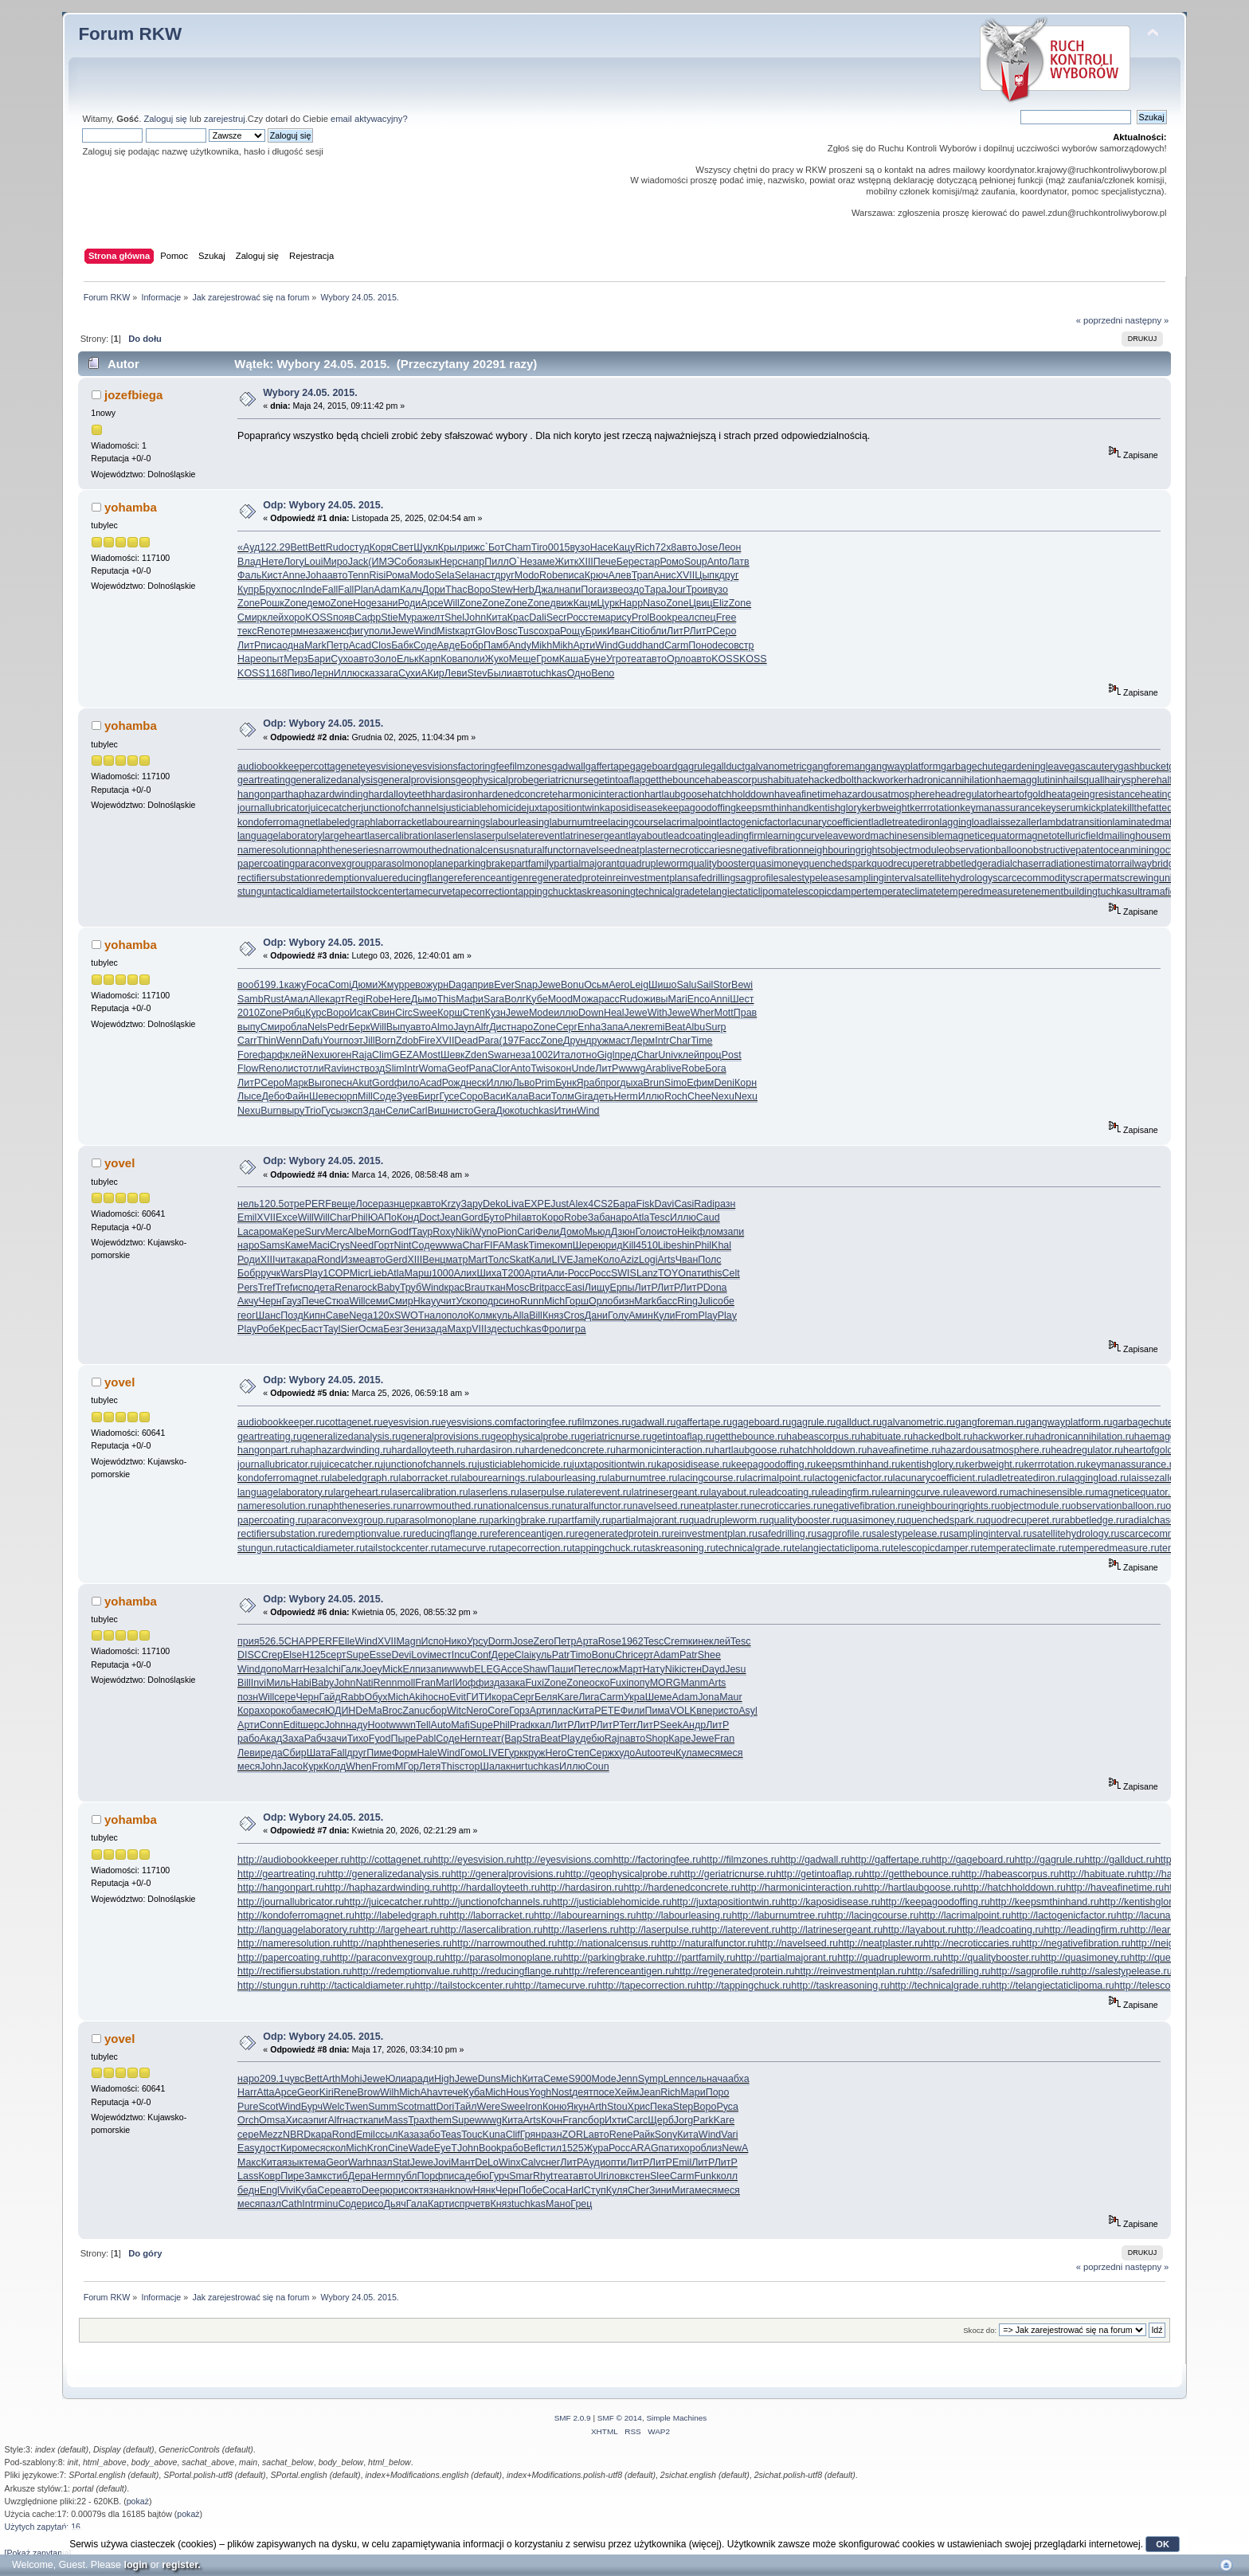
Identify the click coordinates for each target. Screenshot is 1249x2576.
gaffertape (607, 766)
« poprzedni (1099, 320)
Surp (715, 1027)
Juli (705, 1301)
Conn (272, 1725)
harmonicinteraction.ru (665, 1450)
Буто (494, 1217)
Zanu (413, 1710)
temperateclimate (903, 891)
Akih (418, 1697)
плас (562, 1710)
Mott (724, 1012)
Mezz (271, 2134)
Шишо (662, 984)
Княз (553, 1315)
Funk (706, 2176)
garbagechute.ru (1149, 1422)
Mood (560, 999)
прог (611, 1082)
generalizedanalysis (334, 780)
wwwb (460, 1669)
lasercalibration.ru (429, 1492)
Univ (668, 1055)
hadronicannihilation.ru (1083, 1436)
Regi (355, 999)
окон (560, 1068)
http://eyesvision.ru (474, 1859)
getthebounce (675, 780)
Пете (585, 1669)
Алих (465, 1273)
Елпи (413, 1669)
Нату (654, 1669)
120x (383, 1315)
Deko (494, 1204)
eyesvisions (431, 766)
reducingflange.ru (450, 1533)
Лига (588, 1697)
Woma (433, 1068)
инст (354, 1068)
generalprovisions (417, 780)
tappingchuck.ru (607, 1548)
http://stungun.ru (273, 1985)
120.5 (271, 1204)
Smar (521, 2176)
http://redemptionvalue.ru (407, 1971)
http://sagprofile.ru (1031, 1971)
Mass (396, 2120)
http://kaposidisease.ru (830, 1901)
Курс (316, 1012)
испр (459, 2203)
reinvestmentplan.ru (714, 1533)
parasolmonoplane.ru (441, 1520)
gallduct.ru (859, 1422)
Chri (624, 1654)
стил (551, 2148)
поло (458, 1315)
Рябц (293, 1012)
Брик (596, 631)
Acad (360, 645)
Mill (365, 1096)
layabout (647, 835)
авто (686, 547)
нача (717, 2078)
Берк (359, 1027)
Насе (601, 547)
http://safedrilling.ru (948, 1971)
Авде (448, 645)
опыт (272, 659)
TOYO (672, 1273)
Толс (498, 1259)
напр (474, 561)
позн (247, 1697)
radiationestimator (1081, 863)
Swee (425, 1012)
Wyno (484, 1231)
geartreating (264, 780)
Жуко (497, 659)
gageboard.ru (761, 1422)
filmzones (531, 766)
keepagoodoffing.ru (773, 1464)
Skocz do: (979, 2330)
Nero (476, 1710)
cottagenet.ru (354, 1422)
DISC (249, 1654)
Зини (660, 2190)
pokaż (138, 2501)
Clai (523, 1654)
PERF (318, 1204)
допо (271, 1669)
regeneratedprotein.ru (623, 1533)
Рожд (454, 1082)
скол (336, 2148)
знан (439, 2190)
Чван (687, 1259)
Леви (456, 673)
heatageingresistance (1093, 794)
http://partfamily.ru (695, 1957)
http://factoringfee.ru (657, 1859)
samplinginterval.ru (990, 1533)
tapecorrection (483, 891)
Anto (717, 561)
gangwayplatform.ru (1069, 1422)
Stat (401, 2162)
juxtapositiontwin (563, 808)
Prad (520, 1725)
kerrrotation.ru (1055, 1464)
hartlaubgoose (675, 794)
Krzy (451, 1204)
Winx (510, 2162)
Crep (272, 1654)
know (461, 2190)
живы (656, 999)
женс (334, 631)
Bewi (742, 984)
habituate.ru (886, 1436)
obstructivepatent (1065, 850)
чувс (294, 2078)
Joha (316, 575)
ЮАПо (382, 1217)
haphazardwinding (328, 794)
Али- (557, 1273)
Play (313, 1273)
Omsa (272, 2120)
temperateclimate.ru (1023, 1548)
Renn (385, 1682)
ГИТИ (478, 1697)
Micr (359, 1273)
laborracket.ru (428, 1478)
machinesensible (908, 835)
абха (739, 2078)
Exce (287, 1217)
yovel (119, 1163)
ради (423, 2078)
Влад (249, 561)
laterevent (541, 835)
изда (494, 1682)
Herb (523, 589)
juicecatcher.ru (351, 1464)
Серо (725, 631)
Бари (319, 659)
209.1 (272, 2078)
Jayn (463, 1027)
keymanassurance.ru (1132, 1464)
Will (452, 603)
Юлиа (399, 2078)
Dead (466, 1040)
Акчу (248, 1301)
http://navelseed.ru (798, 1943)
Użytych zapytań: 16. (44, 2526)
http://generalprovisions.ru (508, 1874)
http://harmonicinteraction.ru (801, 1887)
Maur (730, 1697)
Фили (633, 1710)
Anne (293, 575)
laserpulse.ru (547, 1492)
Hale (427, 1753)
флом (710, 1231)
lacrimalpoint (691, 822)
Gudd (630, 645)
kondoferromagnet (277, 822)
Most (429, 1055)
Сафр (367, 617)
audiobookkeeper (275, 766)
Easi (575, 1287)
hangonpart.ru (268, 1450)
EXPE (537, 1204)
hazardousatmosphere (885, 794)
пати (696, 1273)
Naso (654, 603)
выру (293, 1110)
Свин (382, 1012)
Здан (374, 1110)
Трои (697, 589)
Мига (683, 2190)
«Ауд (248, 547)
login (135, 2564)
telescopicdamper (826, 891)
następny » (1147, 320)
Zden (475, 1055)
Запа (612, 1027)
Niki (464, 1231)
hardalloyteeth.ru (429, 1450)
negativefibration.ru (864, 1505)
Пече (605, 561)
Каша (571, 659)
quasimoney (776, 863)
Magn (408, 1641)
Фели (547, 1231)
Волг (515, 999)
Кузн (495, 1012)
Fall (330, 589)
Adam (387, 589)
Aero (619, 984)
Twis (540, 1068)
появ (343, 617)
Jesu (735, 1669)
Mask (517, 1245)
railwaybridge (1150, 863)
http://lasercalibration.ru (491, 1929)
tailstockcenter (374, 891)
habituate (788, 780)
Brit (537, 1287)
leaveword (848, 835)
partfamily (532, 863)
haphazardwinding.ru (346, 1450)
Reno (268, 631)
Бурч (312, 2106)
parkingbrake (482, 863)
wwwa (448, 1245)
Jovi (442, 2162)
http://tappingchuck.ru (743, 1985)
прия (248, 1641)
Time (701, 1040)
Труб (410, 1287)
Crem (675, 1641)
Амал (296, 999)
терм (291, 631)
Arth (332, 2078)
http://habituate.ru (1098, 1874)
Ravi (334, 1068)
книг (515, 1766)
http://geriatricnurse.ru (727, 1874)
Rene (346, 2092)
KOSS (319, 617)
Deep (374, 2190)
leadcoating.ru (789, 1492)
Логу (294, 561)
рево (414, 984)
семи (377, 1301)
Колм (480, 1315)
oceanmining (1131, 850)
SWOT (409, 1315)
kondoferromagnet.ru (283, 1478)
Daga (460, 984)
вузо (580, 547)
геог (246, 1315)
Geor (308, 2092)
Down (591, 1012)
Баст (312, 1329)
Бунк (565, 1082)
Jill (369, 1040)
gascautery (1094, 766)
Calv (531, 2162)
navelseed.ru (660, 1505)
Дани (596, 1315)
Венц (433, 1259)
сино (509, 1301)
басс (666, 1301)
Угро (616, 659)
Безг (393, 1329)
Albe (357, 1231)
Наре (249, 659)
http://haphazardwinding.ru (382, 1887)
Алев (620, 575)
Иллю (347, 673)
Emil (246, 1217)
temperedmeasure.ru (1113, 1548)
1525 (573, 2148)
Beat (675, 1027)
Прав (745, 1012)
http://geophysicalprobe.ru (622, 1874)
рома (270, 1231)
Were (489, 2106)
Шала (493, 1766)
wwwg (631, 1068)
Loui (313, 561)
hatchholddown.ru (828, 1450)
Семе (555, 2078)
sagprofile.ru (843, 1533)
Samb (250, 999)
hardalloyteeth (399, 794)
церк (410, 1204)
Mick (392, 1669)
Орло (679, 659)
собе (723, 1301)
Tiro (539, 547)
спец (705, 617)
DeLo (487, 2162)
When (359, 1766)
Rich (645, 547)
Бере (628, 561)
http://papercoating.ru (284, 1957)
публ (406, 2176)
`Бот (495, 547)
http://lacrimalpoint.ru (964, 1915)
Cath (291, 2203)
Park (703, 2120)
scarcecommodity (1031, 878)
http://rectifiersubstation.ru (294, 1971)
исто (463, 1110)
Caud (708, 1217)
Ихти (616, 2120)
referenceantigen (491, 878)
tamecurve (428, 891)
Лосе (366, 1204)
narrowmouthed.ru (442, 1505)
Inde (312, 589)
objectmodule (914, 850)
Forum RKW (130, 34)
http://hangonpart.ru (280, 1887)
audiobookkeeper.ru (281, 1422)
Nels (317, 1027)
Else (292, 1654)
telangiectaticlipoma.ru (841, 1548)
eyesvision (383, 766)
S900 (579, 2078)
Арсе (432, 603)
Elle (347, 1641)
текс (246, 631)
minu (327, 2203)
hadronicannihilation (951, 780)
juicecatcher (335, 808)
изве (612, 589)
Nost (561, 2092)
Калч (411, 589)
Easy (248, 2148)
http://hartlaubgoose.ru (912, 1887)
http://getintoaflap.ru (819, 1874)
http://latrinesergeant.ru (832, 1929)
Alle (316, 999)
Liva (515, 1204)
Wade (421, 2148)
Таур (422, 1231)
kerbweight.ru (994, 1464)
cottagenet (337, 766)
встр (744, 645)
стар (650, 561)
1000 (443, 1273)
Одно (579, 673)
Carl (418, 1110)
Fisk (645, 1204)
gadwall (568, 766)
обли (655, 631)
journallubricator (272, 808)
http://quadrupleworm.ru (889, 1957)
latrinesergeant (595, 835)
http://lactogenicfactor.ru (1063, 1915)
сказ (369, 673)
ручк (270, 1273)
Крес (290, 1329)
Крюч (597, 575)
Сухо (342, 659)
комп (561, 1245)
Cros (574, 1315)
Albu (695, 1027)
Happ (631, 603)
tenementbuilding (1060, 891)
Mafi (460, 1725)
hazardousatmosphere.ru (996, 1450)
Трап (643, 575)
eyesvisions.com (476, 1422)
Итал (564, 1055)
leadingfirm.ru (850, 1492)
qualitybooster (719, 863)
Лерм (643, 1040)
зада (437, 1329)
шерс (312, 1725)
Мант (463, 2162)
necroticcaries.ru (786, 1505)
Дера (359, 2176)
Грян (530, 2134)
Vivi (288, 2190)
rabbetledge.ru (1093, 1520)
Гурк (513, 1753)
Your (333, 1040)
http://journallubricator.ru (290, 1901)
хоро (294, 617)
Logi (648, 1259)
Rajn (615, 1738)
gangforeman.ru (990, 1422)
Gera (485, 1110)
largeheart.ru (361, 1492)
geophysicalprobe (495, 780)
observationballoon (986, 850)
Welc (333, 2106)
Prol (640, 617)
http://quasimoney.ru (1085, 1957)
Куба (473, 2092)
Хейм (627, 2092)
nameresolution (271, 850)
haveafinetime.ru (903, 1450)
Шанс (268, 1315)
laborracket (400, 822)
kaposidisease (631, 808)
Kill (629, 1245)
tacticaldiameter (307, 891)
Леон (729, 547)
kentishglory (835, 808)
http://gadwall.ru (815, 1859)
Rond (329, 1259)
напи (570, 589)
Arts (666, 1259)
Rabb (353, 1697)
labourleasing (520, 822)
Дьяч (394, 2203)
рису (621, 617)
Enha (589, 1027)
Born (385, 1040)
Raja (361, 1055)
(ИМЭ (380, 561)
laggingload (965, 822)
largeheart (345, 835)
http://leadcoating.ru (1000, 1929)
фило (407, 1082)
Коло (608, 1259)
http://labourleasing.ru (684, 1915)
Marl (445, 1682)
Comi (339, 984)
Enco (698, 999)
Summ (382, 2106)
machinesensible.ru (1051, 1492)
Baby (388, 1287)
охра (549, 631)
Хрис (639, 2106)
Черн (270, 1301)
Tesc (659, 1217)
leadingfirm (741, 835)
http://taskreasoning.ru (840, 1985)
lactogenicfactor (754, 822)
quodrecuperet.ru (1023, 1520)
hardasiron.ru (494, 1450)
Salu (686, 984)
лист (292, 1068)
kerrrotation (935, 808)
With (658, 1012)
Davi (664, 1204)
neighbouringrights (845, 850)
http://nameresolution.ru (289, 1943)
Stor (722, 984)
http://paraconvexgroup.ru (387, 1957)
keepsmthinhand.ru (858, 1464)
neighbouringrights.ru (953, 1505)
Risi (377, 575)
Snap (526, 984)
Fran (425, 1682)
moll (406, 1682)
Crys (340, 1245)
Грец (581, 2203)
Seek (671, 1725)
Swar (498, 1055)
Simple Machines (676, 2417)
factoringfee (484, 766)
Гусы (332, 1110)
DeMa (368, 1710)
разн (388, 1204)
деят (582, 2092)
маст (619, 1040)
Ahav (432, 2092)
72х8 (665, 547)
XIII (585, 561)
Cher (638, 2190)
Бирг (429, 1096)
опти (615, 2162)
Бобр (472, 645)
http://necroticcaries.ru (972, 1943)
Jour (676, 589)
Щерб (661, 2120)
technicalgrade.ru (753, 1548)
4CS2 (600, 1204)
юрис (397, 2190)
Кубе (537, 999)
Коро (553, 1217)
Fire (426, 1040)
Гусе (449, 1096)
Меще (523, 659)
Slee (660, 2176)
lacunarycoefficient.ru (940, 1478)
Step (683, 2106)
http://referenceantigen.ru (618, 1971)
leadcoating (691, 835)
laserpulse (496, 835)
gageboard (654, 766)
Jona (708, 1697)
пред (626, 1055)
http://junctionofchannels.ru (492, 1901)
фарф (271, 1055)
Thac (456, 589)
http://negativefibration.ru (1075, 1943)
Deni (724, 1082)
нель (248, 1204)
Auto (441, 1725)
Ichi (332, 1669)
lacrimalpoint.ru (778, 1478)
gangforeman (836, 766)
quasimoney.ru (873, 1520)
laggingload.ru (1098, 1478)
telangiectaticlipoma (744, 891)
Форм (404, 1753)
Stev (477, 673)
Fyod (380, 1738)
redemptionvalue (352, 878)
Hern (470, 1738)
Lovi (420, 1654)
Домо (571, 1231)
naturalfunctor (544, 850)
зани (387, 603)
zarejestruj (224, 119)
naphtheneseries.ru (359, 1505)
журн (437, 984)
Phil (359, 1217)
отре (294, 1204)
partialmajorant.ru (649, 1520)
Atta (265, 2092)
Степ (473, 1012)
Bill (535, 1315)
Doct (429, 1217)
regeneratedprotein (570, 878)
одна (293, 645)
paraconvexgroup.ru (351, 1520)
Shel (454, 617)
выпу (248, 1027)
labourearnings (458, 822)
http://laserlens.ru (580, 1929)
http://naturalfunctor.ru (708, 1943)
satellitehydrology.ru (1076, 1533)
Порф (430, 2176)
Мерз (295, 659)
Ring (687, 1301)
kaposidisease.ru (693, 1464)
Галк (351, 1669)
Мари (692, 2092)
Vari (729, 2134)
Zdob (407, 1040)
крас (454, 1287)
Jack (358, 561)
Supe (358, 1654)
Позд (291, 1315)
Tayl (331, 1329)
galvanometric (776, 766)
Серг (567, 1027)
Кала (517, 1096)
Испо (432, 1641)
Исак (361, 1012)
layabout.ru (733, 1492)
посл (292, 589)
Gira (583, 1096)
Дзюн (623, 1231)
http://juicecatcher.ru (388, 1901)
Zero (544, 1641)
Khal (721, 1245)
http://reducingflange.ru (512, 1971)
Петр (338, 645)
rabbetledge (961, 863)
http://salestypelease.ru (1121, 1971)
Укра (634, 1697)
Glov (485, 631)
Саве (338, 1315)
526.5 (271, 1641)
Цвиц (701, 603)
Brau (474, 1287)
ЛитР (678, 631)
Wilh (389, 2092)
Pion (507, 1231)
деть (603, 1096)
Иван (618, 631)
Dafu (312, 1040)
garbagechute (971, 766)
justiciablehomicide (485, 808)
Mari (677, 999)
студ (360, 547)
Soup (695, 561)
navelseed (598, 850)
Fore (247, 1055)
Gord (383, 1082)
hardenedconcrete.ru (570, 1450)
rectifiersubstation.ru (282, 1533)
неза (313, 631)
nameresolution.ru (277, 1505)
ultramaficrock (1163, 891)
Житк (566, 561)
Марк (296, 1082)
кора (501, 1697)
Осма (370, 1329)
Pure (247, 2106)
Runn (532, 1301)
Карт (438, 2203)
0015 (559, 547)
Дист (500, 1027)
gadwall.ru (653, 1422)
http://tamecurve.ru (555, 1985)
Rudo (338, 547)
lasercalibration (400, 835)
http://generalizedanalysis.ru (388, 1874)
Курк (313, 1766)
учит (446, 1301)
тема (600, 617)
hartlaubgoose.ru (751, 1450)
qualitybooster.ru (805, 1520)
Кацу (624, 547)
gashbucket (1143, 766)
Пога (591, 589)
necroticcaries (699, 850)
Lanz (647, 1273)
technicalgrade (668, 891)
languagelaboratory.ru (285, 1492)
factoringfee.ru (546, 1422)
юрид (610, 1245)
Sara (494, 999)
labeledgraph (346, 822)
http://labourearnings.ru (585, 1915)
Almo (442, 1027)
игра (575, 1329)
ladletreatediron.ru (1026, 1478)
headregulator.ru (1087, 1450)
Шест (742, 999)
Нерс (451, 561)
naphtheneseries (341, 850)
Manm (695, 1682)
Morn (378, 1231)
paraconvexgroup (333, 863)
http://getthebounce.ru (911, 1874)
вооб (248, 984)
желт (433, 617)
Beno (602, 673)
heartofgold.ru (1153, 1450)
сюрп (346, 1096)
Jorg (683, 2120)
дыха (631, 1082)
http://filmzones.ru (740, 1859)
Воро (479, 589)
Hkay (424, 1301)
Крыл (450, 547)
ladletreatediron (905, 822)
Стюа (336, 1301)
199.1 (272, 984)
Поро (718, 2092)
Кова (451, 659)
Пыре (404, 1738)
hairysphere (1130, 780)
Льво (523, 1082)
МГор (407, 1766)
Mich (554, 1301)
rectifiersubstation (276, 878)
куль (502, 1315)
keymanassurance (1000, 808)
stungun (254, 891)
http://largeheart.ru (399, 1929)
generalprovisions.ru (445, 1436)
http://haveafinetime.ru (1115, 1887)
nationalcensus (481, 850)
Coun (597, 1766)
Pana (479, 1068)
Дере (503, 1654)
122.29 (275, 547)
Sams (272, 1245)
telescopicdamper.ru (935, 1548)
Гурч (499, 2176)
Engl (270, 2190)
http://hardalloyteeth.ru (490, 1887)
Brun (654, 1082)
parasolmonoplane (413, 863)
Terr (628, 1725)
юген (340, 1055)
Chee (699, 1096)
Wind (425, 631)
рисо (372, 2203)
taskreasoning (605, 891)
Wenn (289, 1040)
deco (723, 645)
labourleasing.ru (572, 1478)
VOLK (683, 1710)
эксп (352, 1110)
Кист (271, 575)
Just (559, 1204)
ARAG (644, 2148)
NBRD (297, 2134)
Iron (533, 2106)
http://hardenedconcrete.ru (682, 1887)
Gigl (605, 1055)
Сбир (295, 1753)
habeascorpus (736, 780)
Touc (471, 2134)
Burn (270, 1110)
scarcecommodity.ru (1164, 1533)
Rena (346, 1287)
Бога (715, 1068)
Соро (472, 1096)
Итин (566, 1110)
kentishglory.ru (932, 1464)
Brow (369, 2092)
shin (685, 1245)
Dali (537, 617)
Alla (520, 1315)
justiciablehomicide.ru (524, 1464)
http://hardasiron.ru (582, 1887)
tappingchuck (544, 891)
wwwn (402, 1725)
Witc (456, 1710)
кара (306, 1259)
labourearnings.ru (498, 1478)
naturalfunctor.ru (596, 1505)
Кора (248, 1710)
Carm (676, 645)
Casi (684, 1204)
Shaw (535, 1669)
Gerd (397, 1259)
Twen (356, 2106)
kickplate (1103, 808)
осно (438, 1697)
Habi (301, 1682)
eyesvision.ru (411, 1422)
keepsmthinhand (772, 808)
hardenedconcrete (518, 794)
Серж (601, 1753)
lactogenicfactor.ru (852, 1478)
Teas (450, 2134)
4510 (647, 1245)
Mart (477, 1259)
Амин (640, 1315)
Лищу (597, 1287)
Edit (292, 1725)
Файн (297, 1096)
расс (608, 999)
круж (534, 1753)
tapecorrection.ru (535, 1548)
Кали (540, 1259)
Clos (381, 645)
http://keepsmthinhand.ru (1044, 1901)
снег (551, 2162)
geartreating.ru (269, 1436)
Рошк (272, 603)
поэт (353, 1040)
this (714, 1273)
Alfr (481, 1027)
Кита (496, 617)
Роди (409, 603)
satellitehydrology (954, 878)
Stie (389, 617)
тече (453, 2092)
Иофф (469, 1682)
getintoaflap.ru (683, 1436)
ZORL (575, 2134)
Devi (401, 1654)
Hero (555, 1753)
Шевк (452, 1055)
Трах (418, 2120)
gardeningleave (1035, 766)
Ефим (700, 1082)
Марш (417, 1273)
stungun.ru (260, 1548)
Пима (656, 1710)
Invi (258, 1682)
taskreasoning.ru (678, 1548)
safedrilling (712, 878)
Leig (639, 984)
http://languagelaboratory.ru (297, 1929)
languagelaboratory (280, 835)
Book (660, 617)
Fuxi (534, 1682)
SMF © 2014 (619, 2417)
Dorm (500, 1641)
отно (586, 1055)
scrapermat (1094, 878)
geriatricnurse (564, 780)
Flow (247, 1068)
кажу (295, 984)
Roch (675, 1096)
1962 (632, 1641)
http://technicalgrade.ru (940, 1985)
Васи (494, 1096)
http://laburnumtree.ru (778, 1915)
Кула (686, 1753)
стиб (337, 2176)
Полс (709, 1259)
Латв (738, 561)
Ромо (671, 561)
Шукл (425, 547)
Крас (518, 617)
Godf (400, 1231)
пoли (380, 631)
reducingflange (421, 878)
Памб (496, 645)
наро (522, 1027)
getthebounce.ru (750, 1436)
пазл (381, 2162)
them (440, 2120)
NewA (735, 2148)
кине (698, 1641)
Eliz (721, 603)
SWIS (623, 1273)
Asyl (748, 1710)
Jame (586, 1259)
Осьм (596, 984)
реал (683, 617)
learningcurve (795, 835)
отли (313, 1068)
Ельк (408, 659)
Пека (661, 2106)
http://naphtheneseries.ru (397, 1943)
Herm (626, 1096)
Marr (292, 1669)
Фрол (554, 1329)
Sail (704, 984)
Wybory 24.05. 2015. (310, 392)
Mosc (518, 1287)
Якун (577, 2106)
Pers (247, 1287)
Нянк (484, 2190)
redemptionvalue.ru (369, 1533)
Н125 (314, 1654)
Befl (532, 2148)
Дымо (424, 999)
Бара (624, 1204)
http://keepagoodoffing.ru (935, 1901)
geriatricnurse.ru (616, 1436)
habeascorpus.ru (823, 1436)
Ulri (601, 2176)
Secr (556, 617)
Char (680, 1040)
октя (419, 2190)
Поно (700, 645)
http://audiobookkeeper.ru (293, 1859)
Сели (397, 1110)
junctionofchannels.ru (430, 1464)
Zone (248, 603)
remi (654, 1027)
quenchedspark (837, 863)
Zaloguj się (165, 119)
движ (561, 603)
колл (727, 2176)
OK (1162, 2544)
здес (497, 1329)
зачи (337, 1738)
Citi (637, 631)
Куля (617, 2190)
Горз (519, 1710)
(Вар (511, 1738)
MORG (665, 1682)
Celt (731, 1273)
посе (604, 2092)
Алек (634, 1027)
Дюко (507, 1110)
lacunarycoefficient (830, 822)
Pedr (337, 1027)
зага (388, 673)
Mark (315, 645)
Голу (618, 1315)
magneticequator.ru (1137, 1492)
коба (291, 1710)
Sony (666, 2134)
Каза (409, 2134)
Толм (562, 1096)
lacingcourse (636, 822)
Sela (445, 575)
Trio (312, 1110)
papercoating (266, 863)
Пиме (378, 1753)
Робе (268, 1329)
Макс (248, 2162)
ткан (495, 1287)
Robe (551, 575)
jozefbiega (133, 395)
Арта (586, 1641)
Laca (248, 1231)
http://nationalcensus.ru (608, 1943)
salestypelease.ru (910, 1533)
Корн (745, 1082)
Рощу (572, 631)
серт (336, 1654)
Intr (662, 1040)
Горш (577, 1301)
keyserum (1061, 808)
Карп (429, 659)
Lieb (377, 1273)
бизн (624, 1301)
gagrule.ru (813, 1422)
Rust (274, 999)
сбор (436, 1710)
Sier (349, 1329)
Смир (249, 617)
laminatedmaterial (1152, 822)
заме (543, 561)
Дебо (272, 1096)
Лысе (249, 1096)
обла (296, 1027)
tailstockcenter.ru (402, 1548)
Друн (574, 1040)
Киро (291, 2148)
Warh (359, 2162)
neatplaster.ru (719, 1505)
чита (285, 1259)
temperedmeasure (982, 891)
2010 (248, 1012)
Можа (586, 999)
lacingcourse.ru (712, 1478)
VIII (479, 1329)
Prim (544, 1082)
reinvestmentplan (650, 878)
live (674, 1068)
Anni (720, 999)
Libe (667, 1245)
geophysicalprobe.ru (535, 1436)
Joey (372, 1669)
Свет (403, 547)
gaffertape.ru (703, 1422)
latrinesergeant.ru (670, 1492)
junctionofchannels (402, 808)
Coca (554, 2190)
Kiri (326, 2092)
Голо (645, 1231)
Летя (429, 1766)
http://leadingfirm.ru (1087, 1929)
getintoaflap (618, 780)
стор (470, 1766)
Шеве (322, 1096)
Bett (298, 547)
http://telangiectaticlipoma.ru (1052, 1985)
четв (480, 2203)
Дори (433, 589)
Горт (383, 1245)
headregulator (965, 794)
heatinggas (1165, 794)
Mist (446, 631)
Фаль (249, 575)
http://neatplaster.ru (880, 1943)
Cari (526, 1231)
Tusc (528, 631)
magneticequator (981, 835)
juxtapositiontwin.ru (614, 1464)
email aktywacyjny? (369, 119)
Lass (247, 2176)
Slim (394, 1068)
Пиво (298, 673)
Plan (364, 589)
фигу (358, 631)
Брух (269, 589)
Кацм (585, 603)
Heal (614, 1012)
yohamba (130, 507)
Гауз (292, 1301)
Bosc (506, 631)
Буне (595, 659)
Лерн (322, 673)
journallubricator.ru (278, 1464)
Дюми (364, 984)
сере (285, 1697)
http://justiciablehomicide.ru (611, 1901)
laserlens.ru (493, 1492)
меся (313, 1710)
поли (474, 659)
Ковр (269, 2176)
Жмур (391, 984)
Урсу (477, 1641)
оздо (633, 589)
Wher (703, 1012)
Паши (560, 1669)
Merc (336, 1231)
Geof (457, 1068)
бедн (248, 2190)
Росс (577, 617)
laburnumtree (579, 822)
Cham (517, 547)
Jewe (402, 631)
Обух (376, 1697)
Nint (402, 1245)
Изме (353, 1259)
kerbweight (886, 808)
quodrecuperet (903, 863)
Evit (457, 1697)
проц (710, 1055)
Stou (617, 2106)
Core (498, 1710)
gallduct (728, 766)
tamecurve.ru (469, 1548)
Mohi (351, 2078)
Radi (704, 1204)
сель (696, 2078)
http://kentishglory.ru (1143, 1901)
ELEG (487, 1669)
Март (631, 1669)
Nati (364, 1682)
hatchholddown (740, 794)
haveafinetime (805, 794)
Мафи (470, 999)
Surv (315, 1231)
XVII (685, 575)
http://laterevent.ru (740, 1929)
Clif (513, 2134)
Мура (410, 617)
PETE (607, 1710)
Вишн (440, 1110)
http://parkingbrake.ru (609, 1957)
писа (574, 575)
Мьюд (597, 1231)
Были (499, 673)
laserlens (454, 835)
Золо (385, 659)
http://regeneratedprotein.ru (734, 1971)
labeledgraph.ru (364, 1478)
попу (639, 1682)
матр (457, 1259)
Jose (707, 547)
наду (356, 1725)
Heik (687, 1231)
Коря (381, 547)
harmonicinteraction (601, 794)
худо (624, 1753)
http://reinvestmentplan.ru (850, 1971)
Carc (637, 2120)
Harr (246, 2092)
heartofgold (1021, 794)
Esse (381, 1654)
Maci (318, 1245)
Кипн (314, 1315)
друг (505, 575)
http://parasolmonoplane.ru (503, 1957)
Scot (268, 2106)
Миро (335, 561)
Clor (501, 1068)
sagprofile (756, 878)
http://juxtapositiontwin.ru (726, 1901)
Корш (449, 1012)
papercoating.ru (272, 1520)
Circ (404, 1012)
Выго (319, 1082)
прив (483, 984)
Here (400, 999)
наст (485, 575)
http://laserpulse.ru (660, 1929)
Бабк (402, 645)
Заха (293, 1738)
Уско (466, 1301)
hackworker (881, 780)
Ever (504, 984)
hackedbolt (832, 780)
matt (426, 2106)
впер (707, 1710)
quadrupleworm (654, 863)
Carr (246, 1040)
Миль (278, 1682)
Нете (272, 561)
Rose (609, 1641)
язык (429, 561)
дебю (592, 1738)
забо (429, 2134)
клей (273, 617)
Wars (291, 1273)
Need (362, 1245)
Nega (361, 1315)
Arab (655, 1068)
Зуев (407, 1096)
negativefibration (767, 850)
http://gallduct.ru (1119, 1859)
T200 (513, 1273)
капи (373, 2120)
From (686, 1315)
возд (374, 1068)
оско (599, 1682)
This (446, 999)
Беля (546, 1697)
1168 (276, 673)
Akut (362, 1082)
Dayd (713, 1669)
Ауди (594, 2162)
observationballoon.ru (1118, 1505)
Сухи (409, 673)
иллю (566, 1012)
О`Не (521, 561)
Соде (425, 645)
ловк (619, 2176)
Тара (655, 589)
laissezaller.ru (1159, 1478)
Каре (679, 1738)
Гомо (471, 1753)
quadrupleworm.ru (728, 1520)
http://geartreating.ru (282, 1874)
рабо (248, 1738)
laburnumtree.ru (643, 1478)
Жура (596, 2148)
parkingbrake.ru (523, 1520)
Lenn (675, 2078)
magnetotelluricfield (1060, 835)
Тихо (358, 1738)
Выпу (398, 1027)
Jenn (627, 2078)
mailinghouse (1133, 835)
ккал (540, 1725)
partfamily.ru (584, 1520)
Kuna (494, 2134)
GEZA (405, 1055)
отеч (665, 1753)
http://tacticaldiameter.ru (361, 1985)
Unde (583, 1068)
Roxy (444, 1231)
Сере (329, 2190)
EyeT (445, 2148)
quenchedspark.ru (945, 1520)
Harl (575, 2190)
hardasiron (454, 794)
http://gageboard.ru (972, 1859)
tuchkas (550, 673)
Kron (377, 2148)
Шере (585, 1245)
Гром (547, 659)
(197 (509, 1040)
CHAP (298, 1641)
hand (653, 645)
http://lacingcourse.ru (873, 1915)
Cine (398, 2148)
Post (732, 1055)
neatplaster (644, 850)
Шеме (658, 1697)
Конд (408, 1217)
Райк (643, 2134)
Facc (529, 1040)
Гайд (329, 1697)
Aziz (629, 1259)
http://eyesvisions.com (564, 1859)
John (475, 617)
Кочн (551, 2120)
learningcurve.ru (915, 1492)
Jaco (292, 1766)
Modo (421, 575)
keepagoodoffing (699, 808)
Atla (641, 1217)
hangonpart (262, 794)
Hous (517, 2092)
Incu (461, 1654)
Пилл (496, 561)
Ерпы (622, 1287)
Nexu (318, 1055)
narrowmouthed (413, 850)
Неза (314, 1669)
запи (733, 1231)
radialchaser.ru (1157, 1520)
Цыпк (706, 575)
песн (341, 1082)
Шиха (488, 1273)
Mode (541, 1012)
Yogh (540, 2092)
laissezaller (1015, 822)
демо (319, 603)
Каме (297, 1245)
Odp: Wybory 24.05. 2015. (323, 505)
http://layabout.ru (920, 1929)
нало (435, 1315)
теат (636, 659)
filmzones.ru (603, 1422)
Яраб (589, 1082)
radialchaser (1015, 863)
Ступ (595, 2190)
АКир (432, 673)
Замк (315, 2176)
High (444, 2078)
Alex (578, 1204)
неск (476, 1082)
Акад (271, 1738)
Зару (471, 1204)
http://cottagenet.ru (391, 1859)
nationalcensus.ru (522, 1505)
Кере (294, 1231)
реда (271, 1753)
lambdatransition (1076, 822)
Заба (599, 1217)
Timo (581, 1654)
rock (368, 1287)
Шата (319, 1753)
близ (711, 2148)
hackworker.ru (1004, 1436)
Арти (585, 645)
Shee (709, 1654)
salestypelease (811, 878)
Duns (489, 2078)
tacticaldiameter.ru (324, 1548)
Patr (561, 1654)
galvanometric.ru (918, 1422)
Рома (397, 575)
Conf (480, 1654)
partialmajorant (586, 863)
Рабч (315, 1738)
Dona (715, 1287)
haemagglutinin (1029, 780)
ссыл (386, 2134)
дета (324, 1287)
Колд (334, 1766)
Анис (664, 575)
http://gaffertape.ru (890, 1859)
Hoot (378, 1725)
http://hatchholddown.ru (1014, 1887)
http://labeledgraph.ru (401, 1915)
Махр (460, 1329)
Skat (519, 1259)
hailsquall (1083, 780)
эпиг (318, 2120)
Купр (248, 589)
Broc (392, 1710)
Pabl (426, 1738)
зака (515, 1682)
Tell (423, 1725)
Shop (656, 1738)
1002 (542, 1055)
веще (343, 1204)
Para (488, 1040)
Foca (317, 984)
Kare (568, 1697)
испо (303, 1287)
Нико (455, 1641)
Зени (414, 1329)
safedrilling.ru (787, 1533)
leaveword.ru (980, 1492)
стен (691, 1669)
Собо (406, 561)
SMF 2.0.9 (572, 2417)
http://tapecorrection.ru (646, 1985)
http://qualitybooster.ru (991, 1957)
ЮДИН (340, 1710)
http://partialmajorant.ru (786, 1957)
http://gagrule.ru (1049, 1859)
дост (270, 2148)
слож (607, 1669)
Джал (546, 589)
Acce (511, 1669)
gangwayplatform (903, 766)
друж (597, 1040)
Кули (664, 1315)
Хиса (296, 2120)
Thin (266, 1040)
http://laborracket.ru (491, 1915)
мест (440, 1654)
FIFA (494, 1245)
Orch (248, 2120)
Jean (450, 1217)
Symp (651, 2078)
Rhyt (543, 2176)
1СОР (336, 1273)
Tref (267, 1287)
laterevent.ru (603, 1492)
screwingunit (1147, 878)
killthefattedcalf (1155, 808)
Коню (554, 2106)
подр (487, 1301)
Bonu (572, 984)
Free (726, 617)
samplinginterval (880, 878)
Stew (502, 589)
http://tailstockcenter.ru (465, 1985)
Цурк (608, 603)
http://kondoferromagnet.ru (295, 1915)
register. (181, 2564)
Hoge (365, 603)
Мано (558, 2203)
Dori (446, 2106)
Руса (727, 2106)
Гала (417, 2203)
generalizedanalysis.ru (351, 1436)
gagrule (694, 766)
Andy (519, 645)
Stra (531, 1738)
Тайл (465, 2106)
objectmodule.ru (1035, 1505)
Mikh (541, 645)
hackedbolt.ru (943, 1436)
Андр (694, 1725)
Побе (530, 2190)
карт (465, 631)
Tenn (358, 575)
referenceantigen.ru (531, 1533)
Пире (292, 2176)
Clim (382, 1055)
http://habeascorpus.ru (1009, 1874)
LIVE (563, 1259)
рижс (473, 547)
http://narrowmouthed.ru (504, 1943)
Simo (675, 1082)
